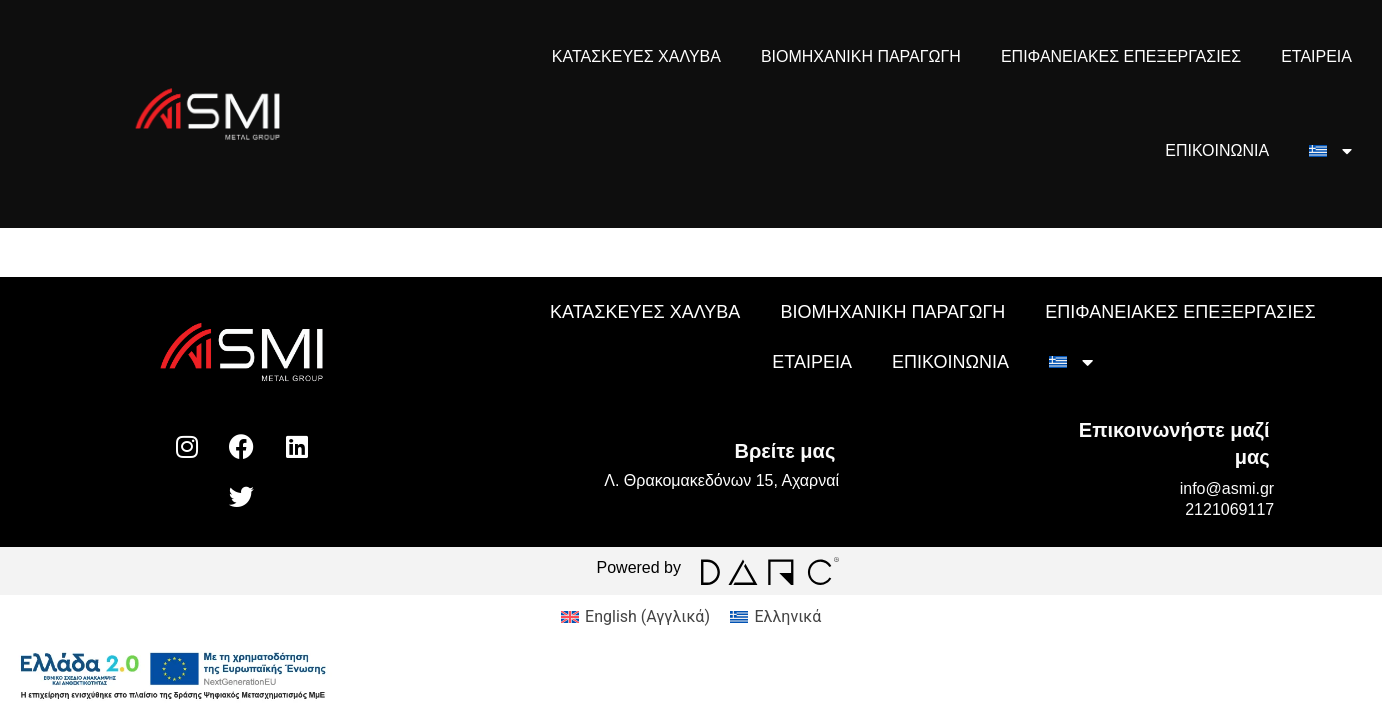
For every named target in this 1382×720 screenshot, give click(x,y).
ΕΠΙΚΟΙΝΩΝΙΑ (1217, 150)
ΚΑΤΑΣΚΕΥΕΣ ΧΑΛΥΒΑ (636, 56)
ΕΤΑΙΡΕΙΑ (1316, 56)
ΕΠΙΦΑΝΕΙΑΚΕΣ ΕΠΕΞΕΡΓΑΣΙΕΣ (1121, 56)
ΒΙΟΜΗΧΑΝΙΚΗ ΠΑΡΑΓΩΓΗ (861, 56)
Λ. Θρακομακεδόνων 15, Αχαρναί (721, 480)
